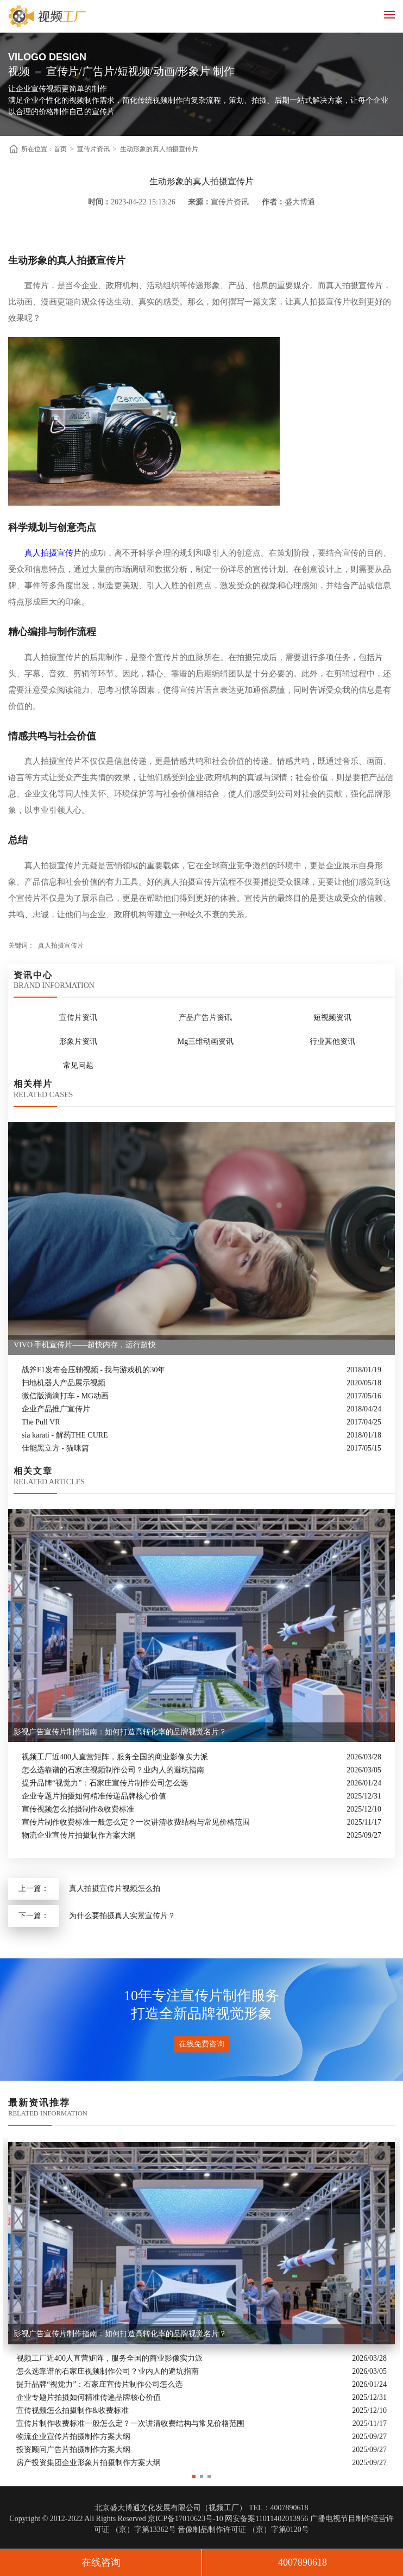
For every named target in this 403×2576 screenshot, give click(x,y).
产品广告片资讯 (205, 1017)
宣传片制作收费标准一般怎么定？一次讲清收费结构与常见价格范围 (136, 1822)
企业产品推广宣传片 (56, 1409)
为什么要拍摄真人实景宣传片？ (122, 1916)
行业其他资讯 (332, 1041)
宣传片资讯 (93, 149)
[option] (201, 2303)
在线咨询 (101, 2562)
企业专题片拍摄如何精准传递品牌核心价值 (94, 1796)
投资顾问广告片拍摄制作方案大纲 (73, 2450)
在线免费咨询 (201, 2044)
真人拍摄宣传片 (52, 553)
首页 (60, 149)
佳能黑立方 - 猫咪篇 (55, 1448)
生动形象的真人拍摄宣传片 (159, 149)
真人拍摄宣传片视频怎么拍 (114, 1888)
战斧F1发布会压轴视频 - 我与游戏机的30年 (93, 1370)
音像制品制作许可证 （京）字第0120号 (243, 2529)
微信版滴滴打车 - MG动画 (65, 1396)
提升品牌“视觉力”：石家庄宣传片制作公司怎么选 (105, 1783)
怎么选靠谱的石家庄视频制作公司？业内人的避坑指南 (113, 1770)
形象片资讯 (78, 1041)
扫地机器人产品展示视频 (63, 1383)
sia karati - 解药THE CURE (65, 1435)
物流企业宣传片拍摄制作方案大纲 (79, 1835)
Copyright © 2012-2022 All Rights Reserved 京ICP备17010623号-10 (116, 2519)
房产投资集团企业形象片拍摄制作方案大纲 (88, 2463)
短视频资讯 (332, 1017)
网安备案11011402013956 (266, 2519)
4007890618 (302, 2562)
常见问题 (78, 1065)
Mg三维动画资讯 (206, 1041)
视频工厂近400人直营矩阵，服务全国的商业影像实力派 (115, 1757)
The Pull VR (41, 1422)
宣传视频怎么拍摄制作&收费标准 (78, 1809)
